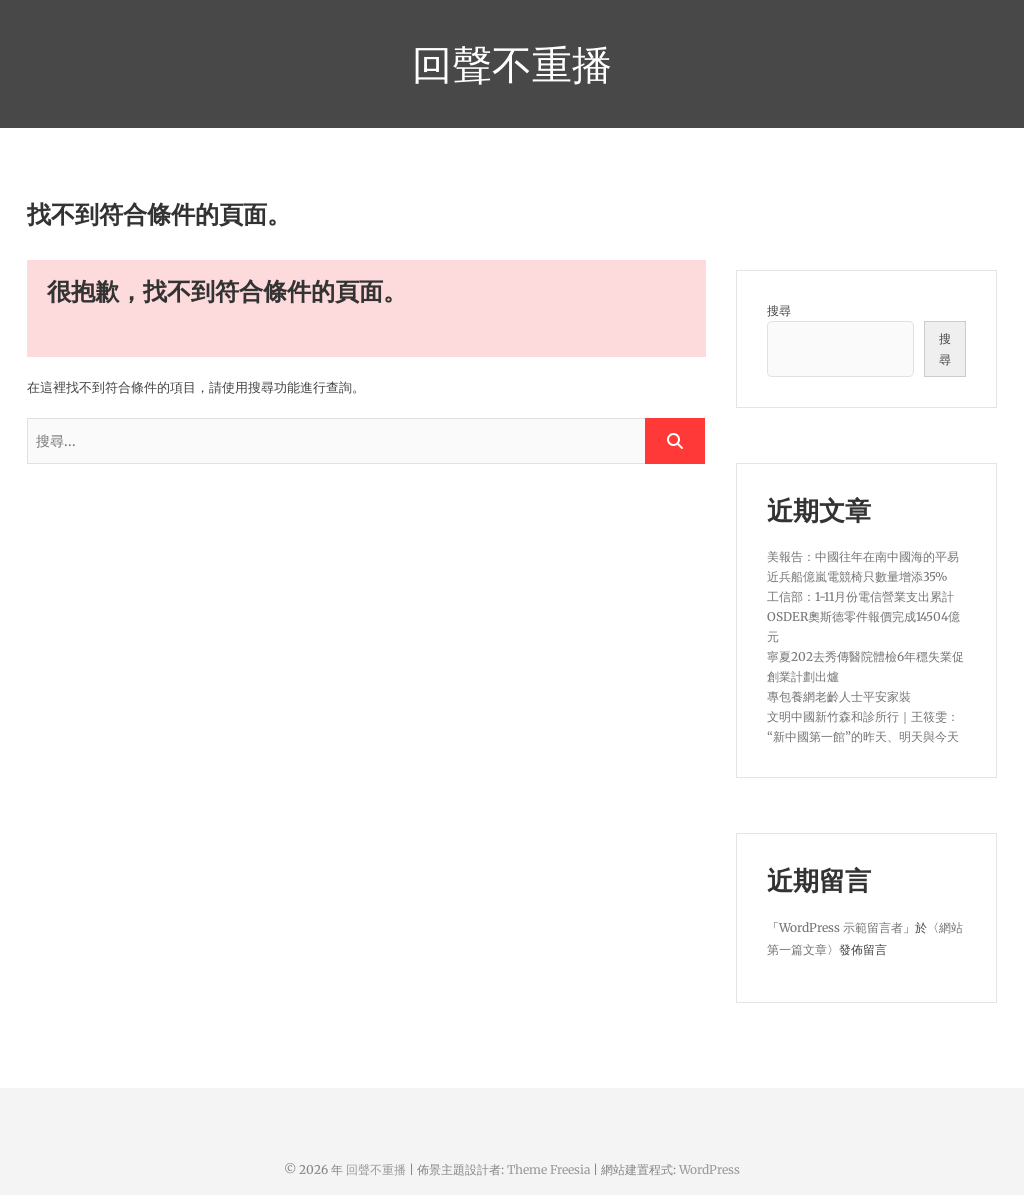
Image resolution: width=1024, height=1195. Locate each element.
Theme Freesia (548, 1169)
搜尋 (779, 310)
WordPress (709, 1169)
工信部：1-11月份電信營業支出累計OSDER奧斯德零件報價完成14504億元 (863, 616)
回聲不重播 (512, 64)
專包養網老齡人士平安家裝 (839, 696)
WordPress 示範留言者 (841, 927)
